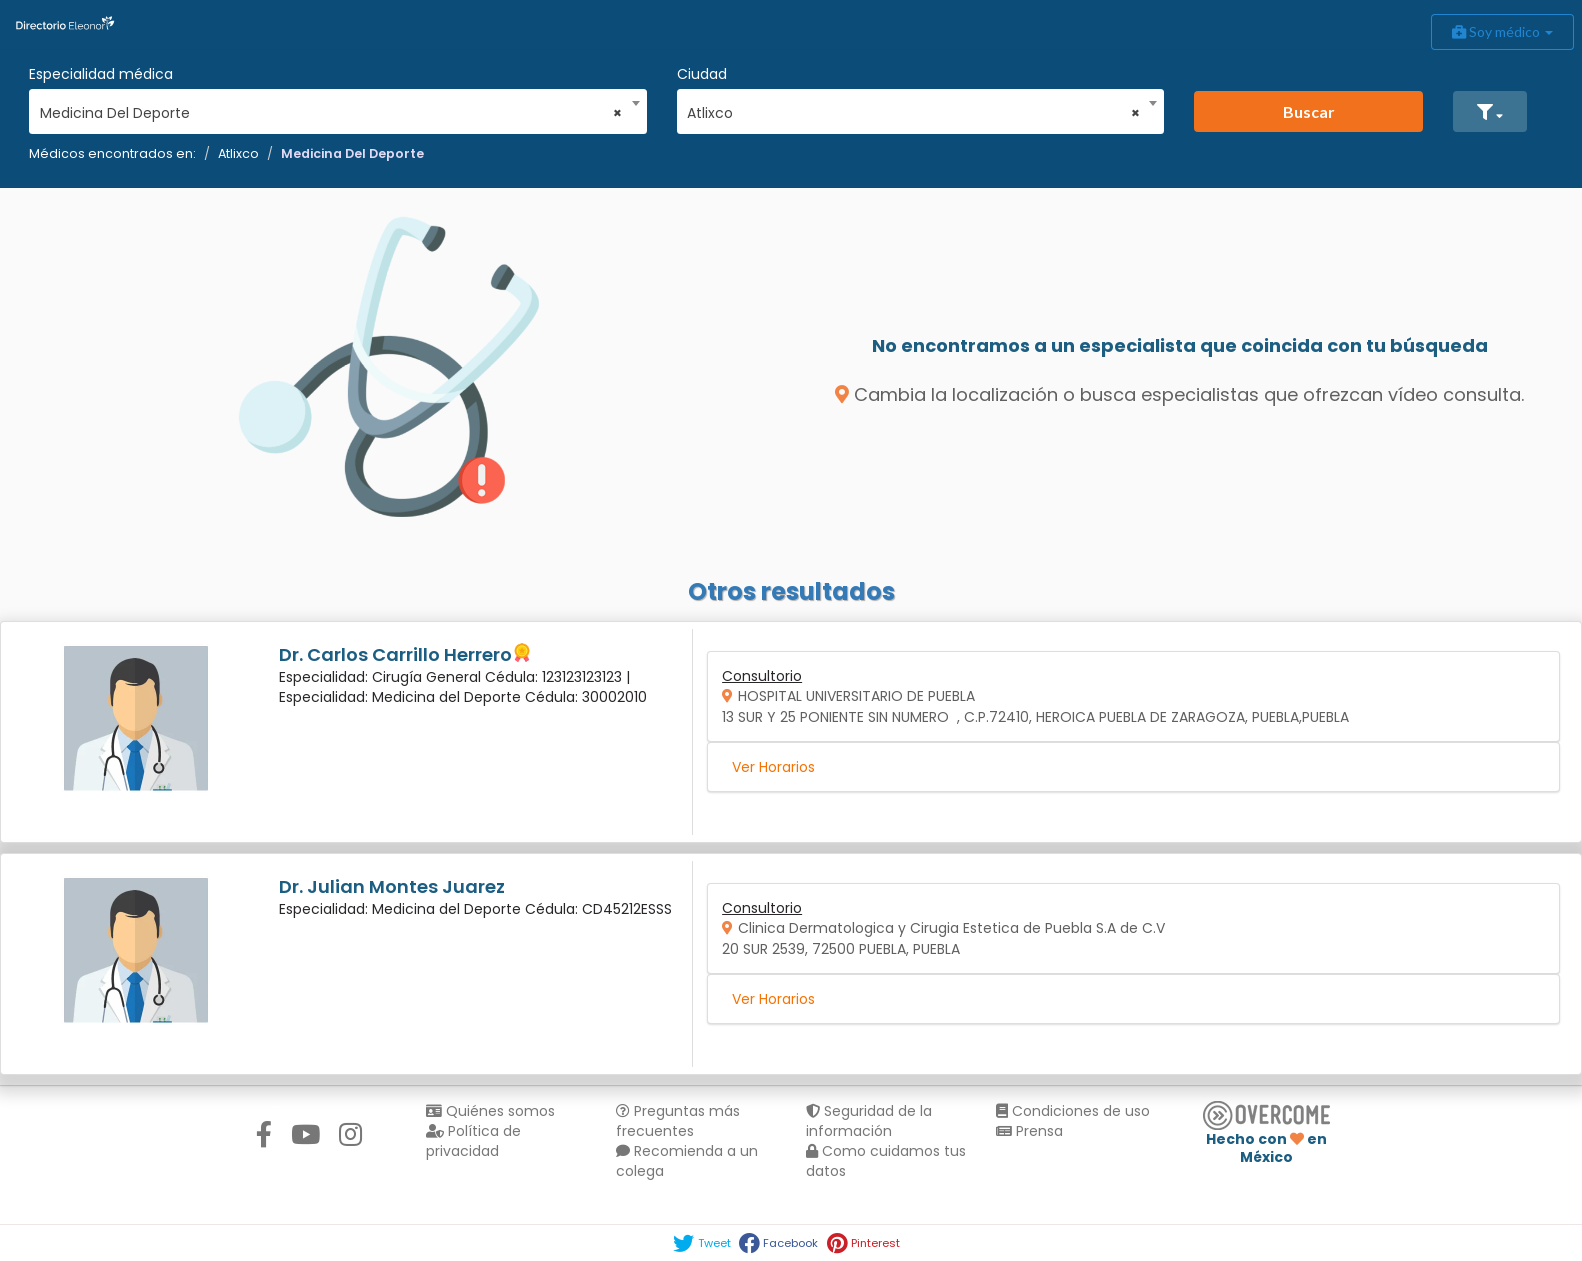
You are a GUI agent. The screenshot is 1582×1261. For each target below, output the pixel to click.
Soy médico (1502, 31)
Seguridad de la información (869, 1121)
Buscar (1309, 111)
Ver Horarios (773, 767)
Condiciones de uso (1073, 1111)
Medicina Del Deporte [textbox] (331, 113)
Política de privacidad (473, 1141)
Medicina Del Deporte (352, 153)
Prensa (1029, 1131)
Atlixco (238, 153)
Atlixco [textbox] (913, 113)
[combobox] (331, 108)
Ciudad (702, 74)
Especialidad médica (101, 74)
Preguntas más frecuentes (678, 1121)
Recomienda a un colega (687, 1161)
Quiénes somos (490, 1111)
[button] (1490, 111)
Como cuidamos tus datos (886, 1161)
